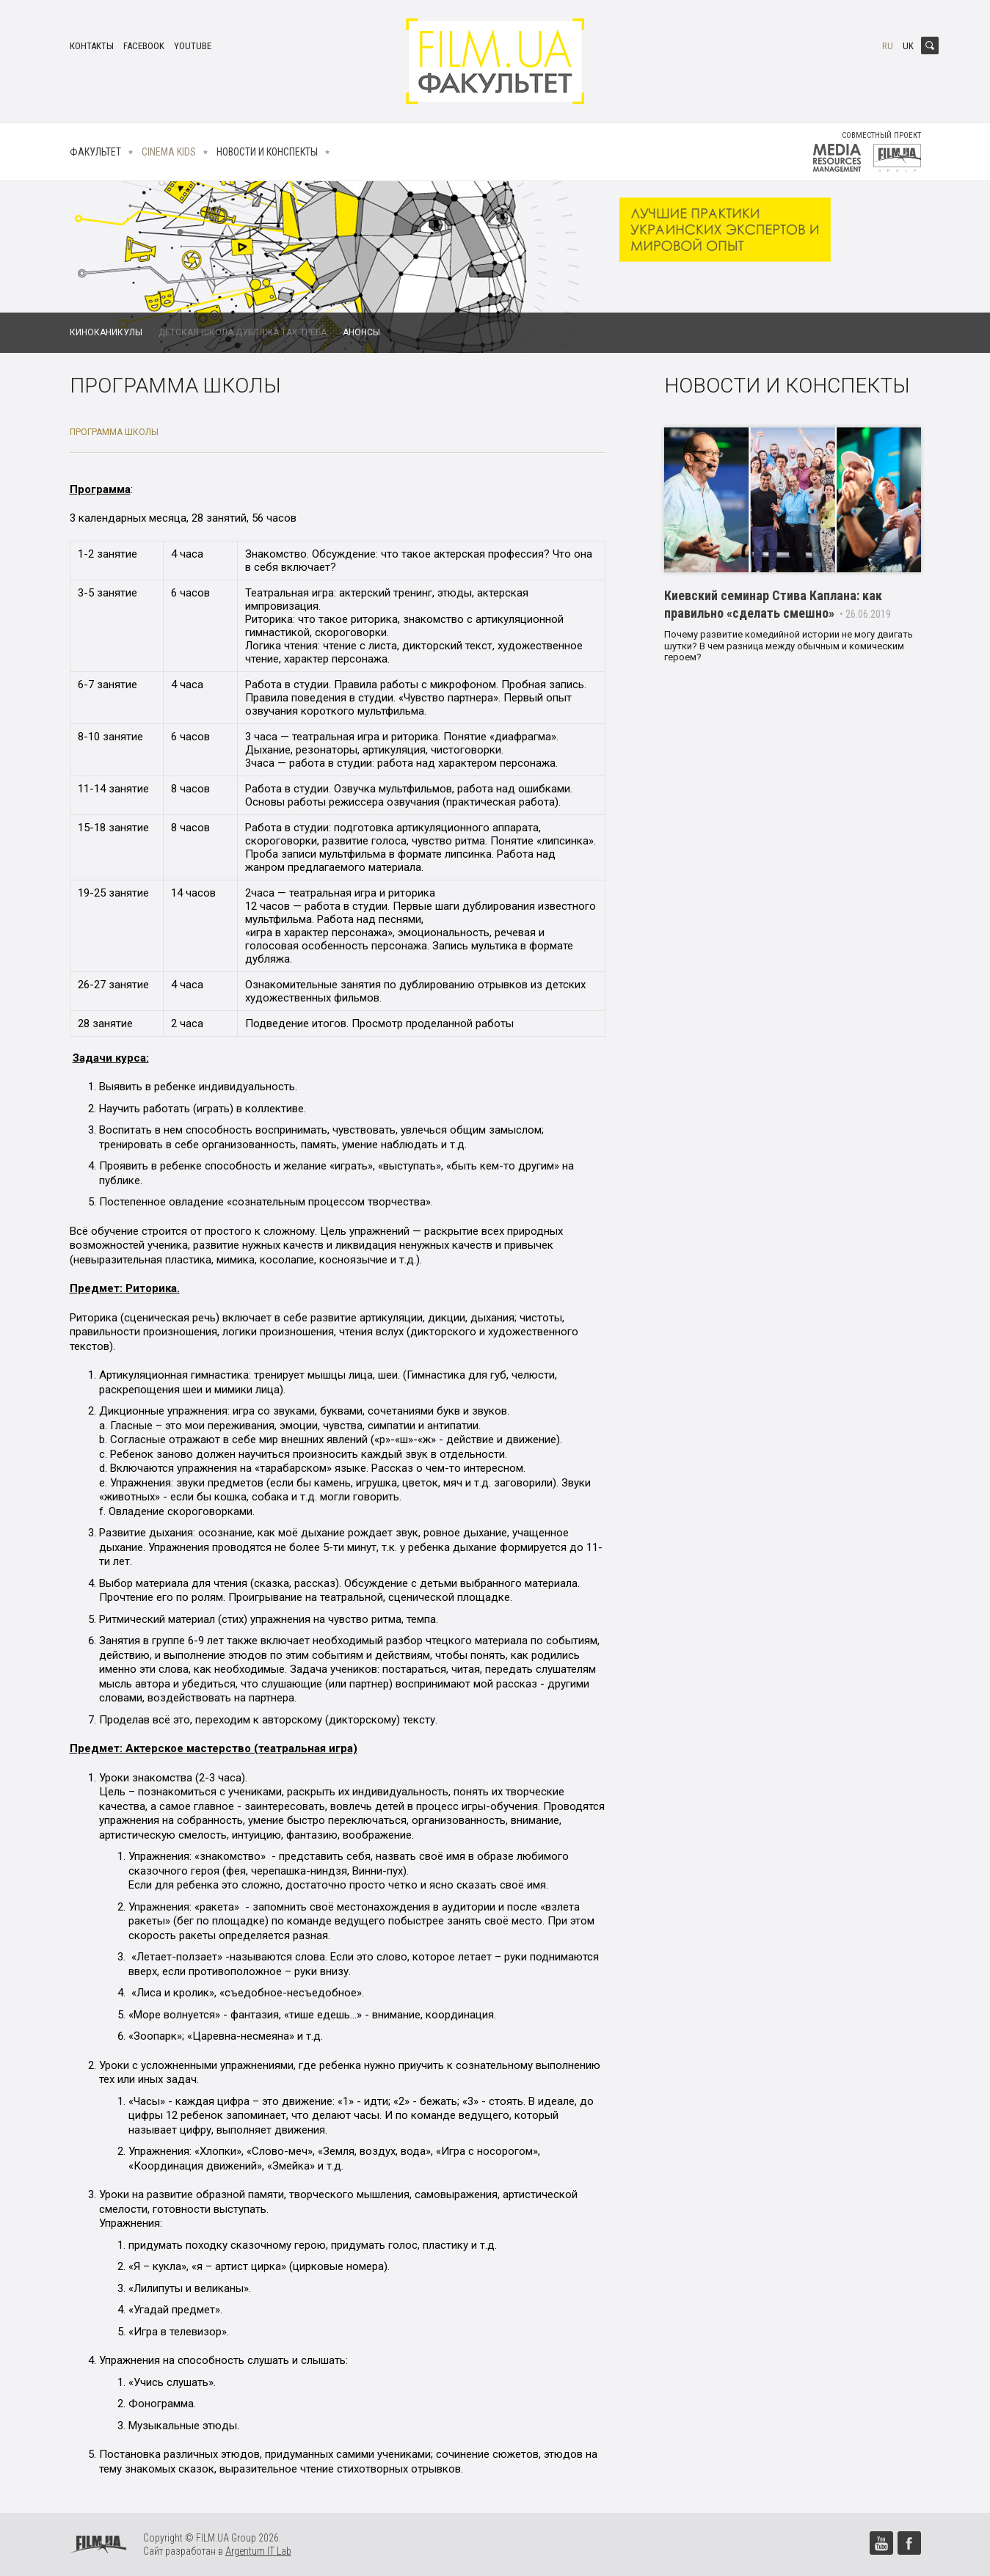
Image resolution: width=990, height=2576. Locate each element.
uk (908, 45)
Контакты (92, 45)
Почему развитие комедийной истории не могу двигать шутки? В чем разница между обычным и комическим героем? (788, 646)
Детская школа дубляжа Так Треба (243, 332)
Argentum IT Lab (258, 2551)
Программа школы (114, 432)
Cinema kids (169, 152)
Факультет (95, 152)
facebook (143, 45)
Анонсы (361, 332)
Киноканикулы (106, 332)
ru (887, 45)
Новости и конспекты (267, 152)
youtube (192, 45)
